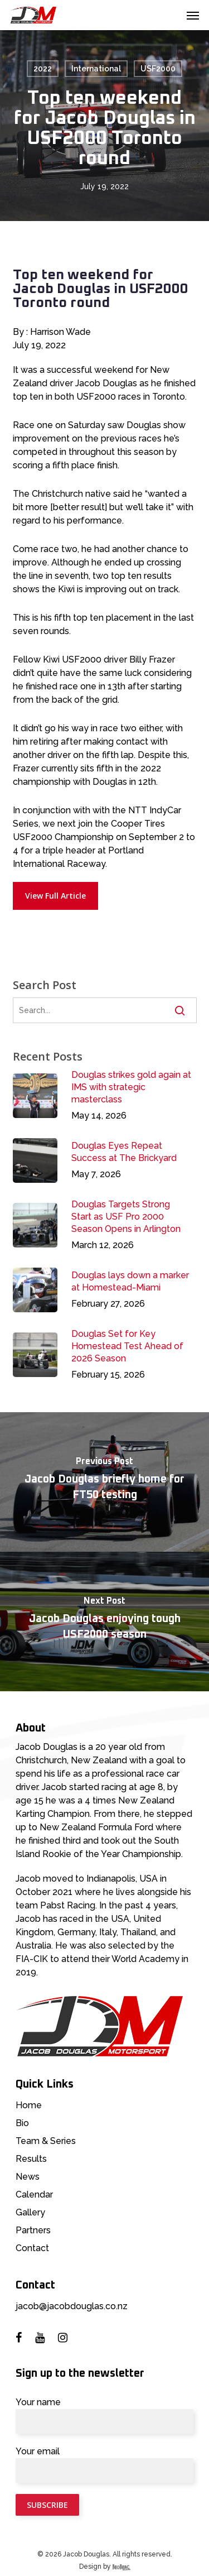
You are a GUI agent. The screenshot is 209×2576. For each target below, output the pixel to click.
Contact (32, 2248)
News (28, 2176)
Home (29, 2105)
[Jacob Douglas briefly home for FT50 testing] (104, 1482)
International (96, 68)
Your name (104, 2415)
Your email (104, 2464)
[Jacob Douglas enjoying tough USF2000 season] (104, 1621)
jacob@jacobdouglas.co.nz (72, 2306)
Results (31, 2158)
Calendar (34, 2194)
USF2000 (158, 68)
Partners (33, 2230)
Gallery (30, 2212)
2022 (42, 68)
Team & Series (46, 2141)
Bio (22, 2123)
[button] (193, 15)
